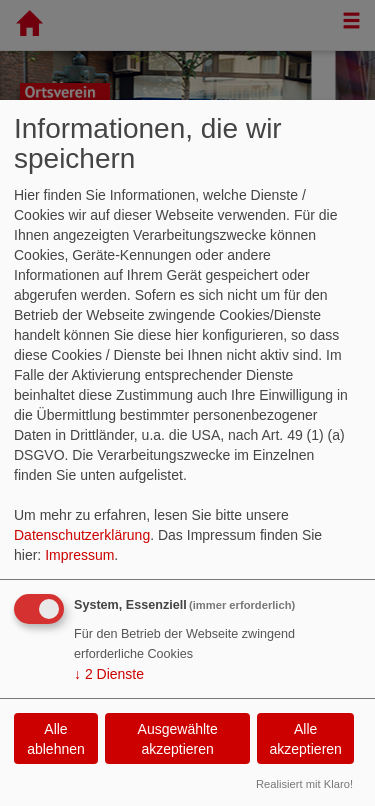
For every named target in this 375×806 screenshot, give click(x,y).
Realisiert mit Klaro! (304, 784)
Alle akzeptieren (305, 739)
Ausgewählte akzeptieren (178, 739)
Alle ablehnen (56, 739)
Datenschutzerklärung (82, 535)
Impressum (79, 555)
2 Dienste (109, 674)
